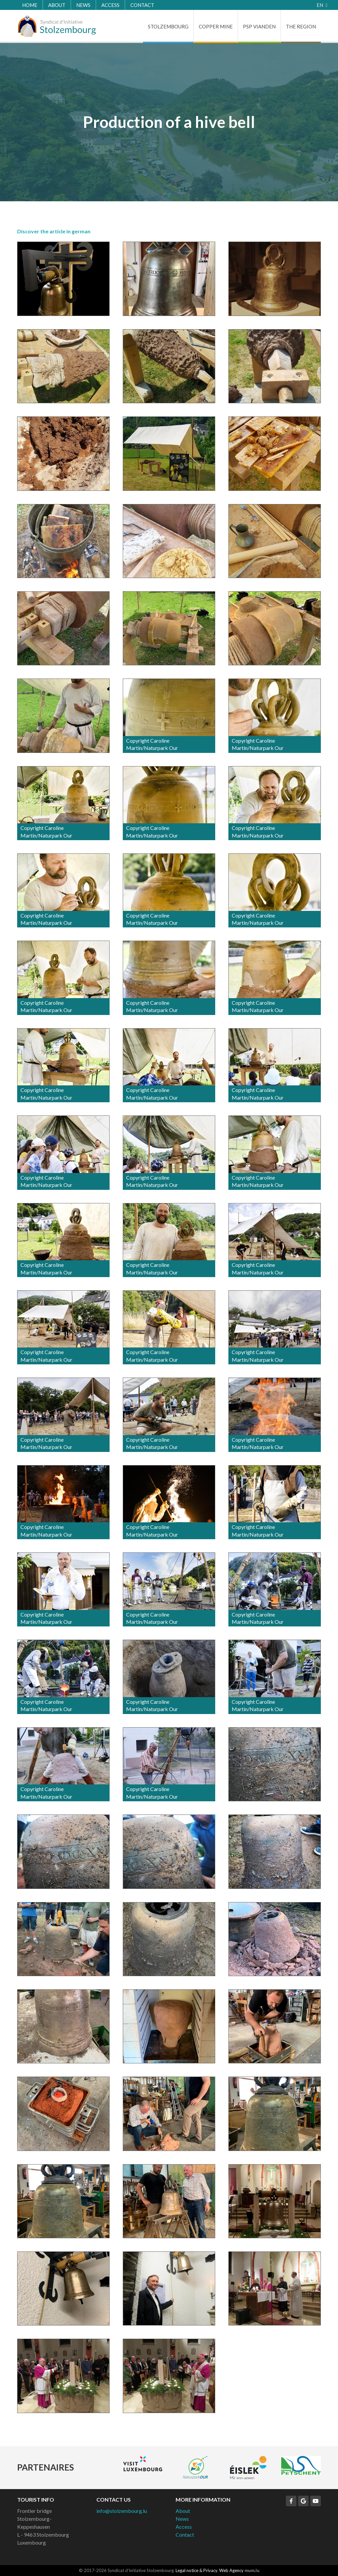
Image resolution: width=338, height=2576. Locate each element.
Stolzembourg (168, 26)
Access (110, 5)
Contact (142, 5)
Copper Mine (216, 26)
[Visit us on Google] (303, 2501)
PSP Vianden (259, 26)
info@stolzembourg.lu (121, 2511)
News (83, 5)
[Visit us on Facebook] (291, 2501)
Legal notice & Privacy (196, 2570)
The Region (301, 26)
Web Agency (231, 2570)
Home (29, 5)
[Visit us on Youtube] (315, 2501)
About (56, 5)
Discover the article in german (53, 231)
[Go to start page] (56, 26)
